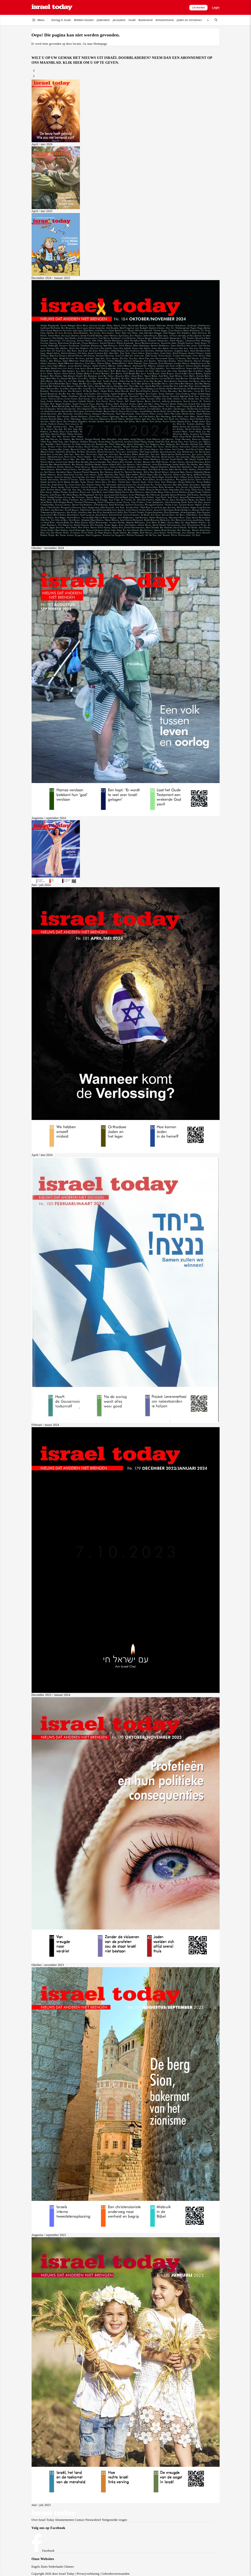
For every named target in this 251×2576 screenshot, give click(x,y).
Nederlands (55, 2566)
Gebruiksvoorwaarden (115, 2573)
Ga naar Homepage (95, 43)
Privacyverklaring (88, 2573)
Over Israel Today (43, 2519)
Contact (80, 2519)
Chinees (69, 2566)
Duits (44, 2566)
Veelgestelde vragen (114, 2519)
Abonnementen (64, 2519)
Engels (36, 2566)
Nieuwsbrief (93, 2519)
